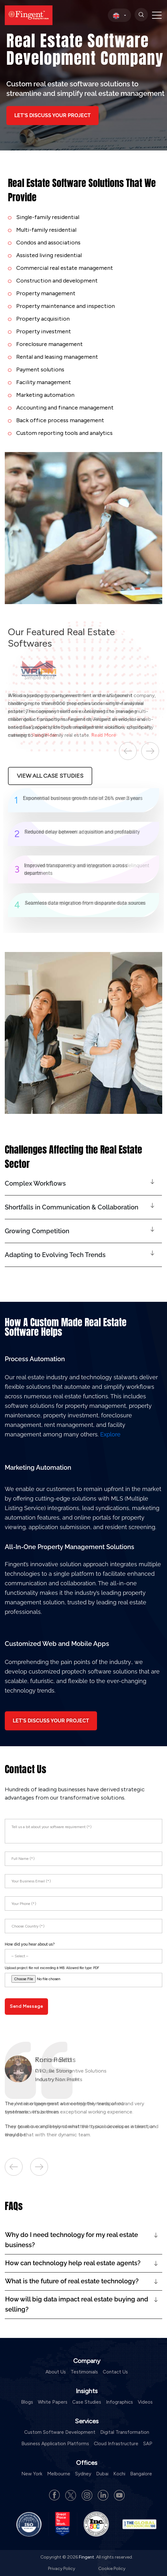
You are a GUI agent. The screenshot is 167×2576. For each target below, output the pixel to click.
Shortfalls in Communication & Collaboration (71, 1207)
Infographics (119, 2402)
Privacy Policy (62, 2568)
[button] (83, 1183)
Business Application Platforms (55, 2443)
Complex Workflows (35, 1183)
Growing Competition (37, 1231)
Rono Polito (53, 2059)
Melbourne (58, 2474)
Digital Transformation (124, 2432)
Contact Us (115, 2372)
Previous (128, 751)
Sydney (83, 2474)
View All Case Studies (50, 775)
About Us (55, 2372)
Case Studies (86, 2402)
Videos (145, 2402)
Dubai (102, 2474)
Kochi (119, 2474)
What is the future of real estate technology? (72, 2281)
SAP (147, 2443)
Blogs (27, 2402)
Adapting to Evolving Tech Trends (55, 1255)
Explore (110, 1434)
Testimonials (84, 2372)
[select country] (119, 15)
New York (31, 2474)
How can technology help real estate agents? (73, 2263)
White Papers (52, 2402)
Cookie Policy (111, 2568)
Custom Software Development (59, 2432)
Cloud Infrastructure (116, 2443)
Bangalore (141, 2474)
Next (150, 751)
